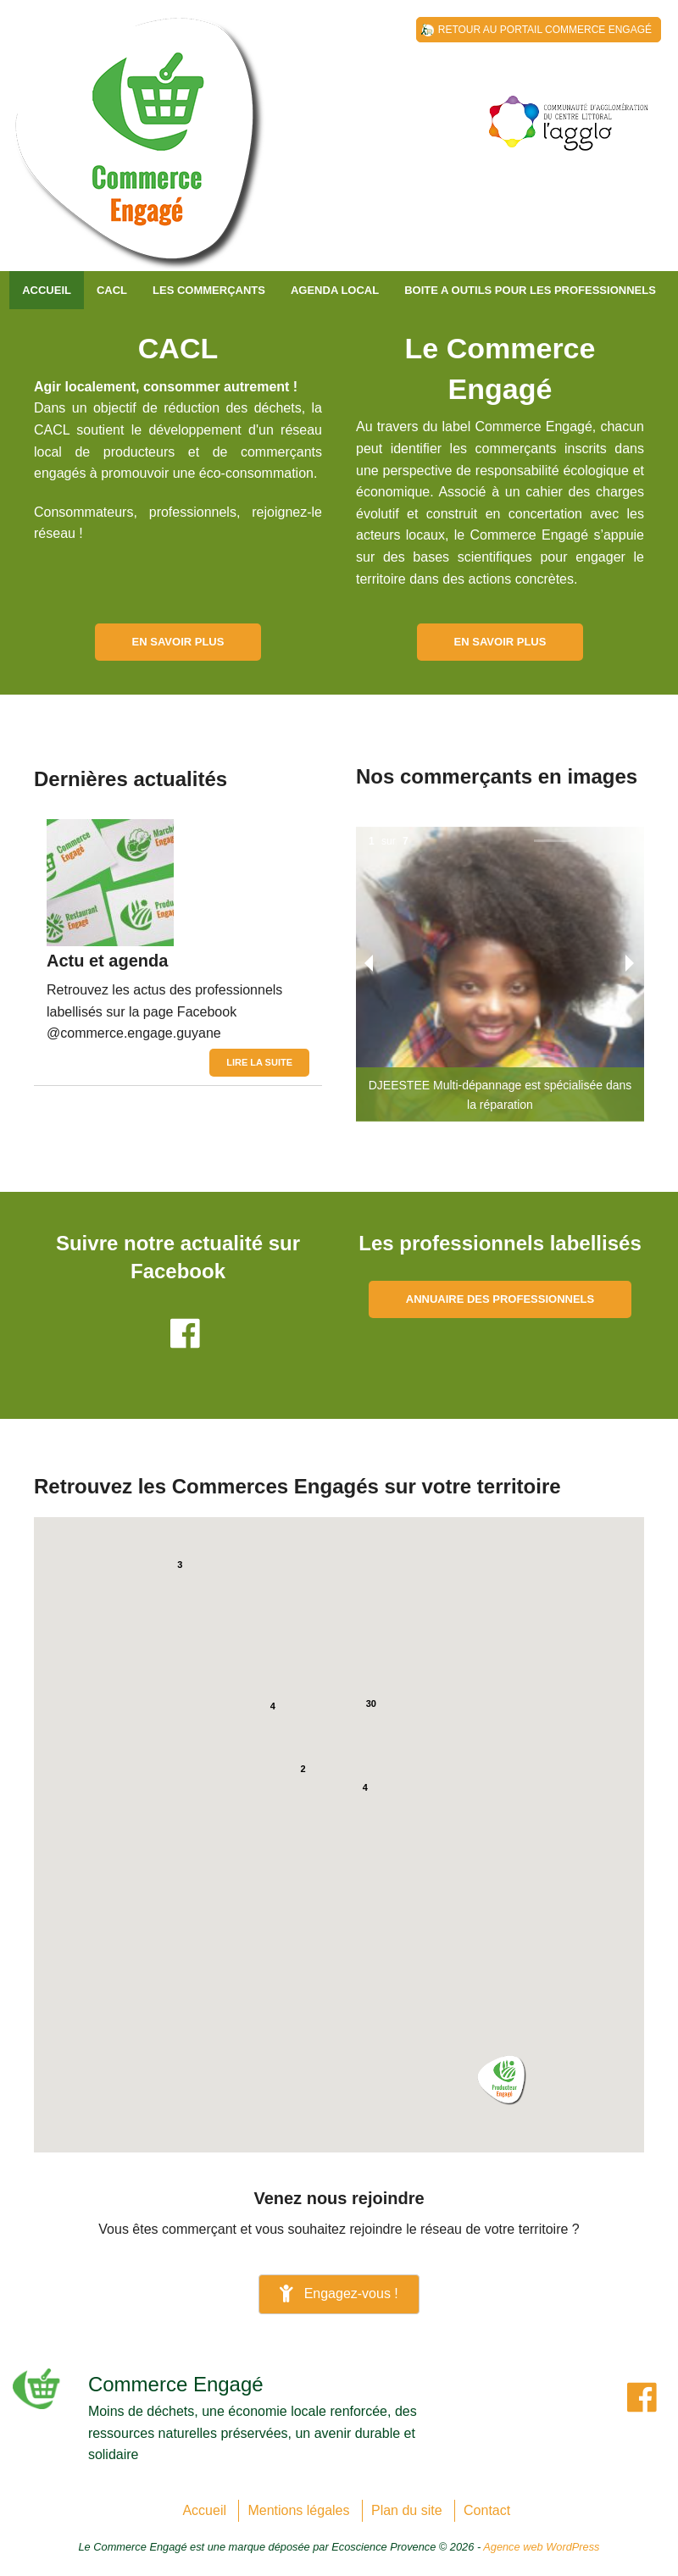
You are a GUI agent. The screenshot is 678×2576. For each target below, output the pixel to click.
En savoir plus (178, 641)
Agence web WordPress (541, 2546)
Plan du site (406, 2510)
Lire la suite (259, 1062)
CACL (112, 290)
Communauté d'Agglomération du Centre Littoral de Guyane (139, 152)
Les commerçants (209, 290)
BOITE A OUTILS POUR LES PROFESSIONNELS (530, 290)
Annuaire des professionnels (500, 1299)
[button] (502, 2080)
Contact (487, 2510)
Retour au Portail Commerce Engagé (545, 30)
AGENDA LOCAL (335, 290)
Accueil (46, 290)
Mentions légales (298, 2510)
